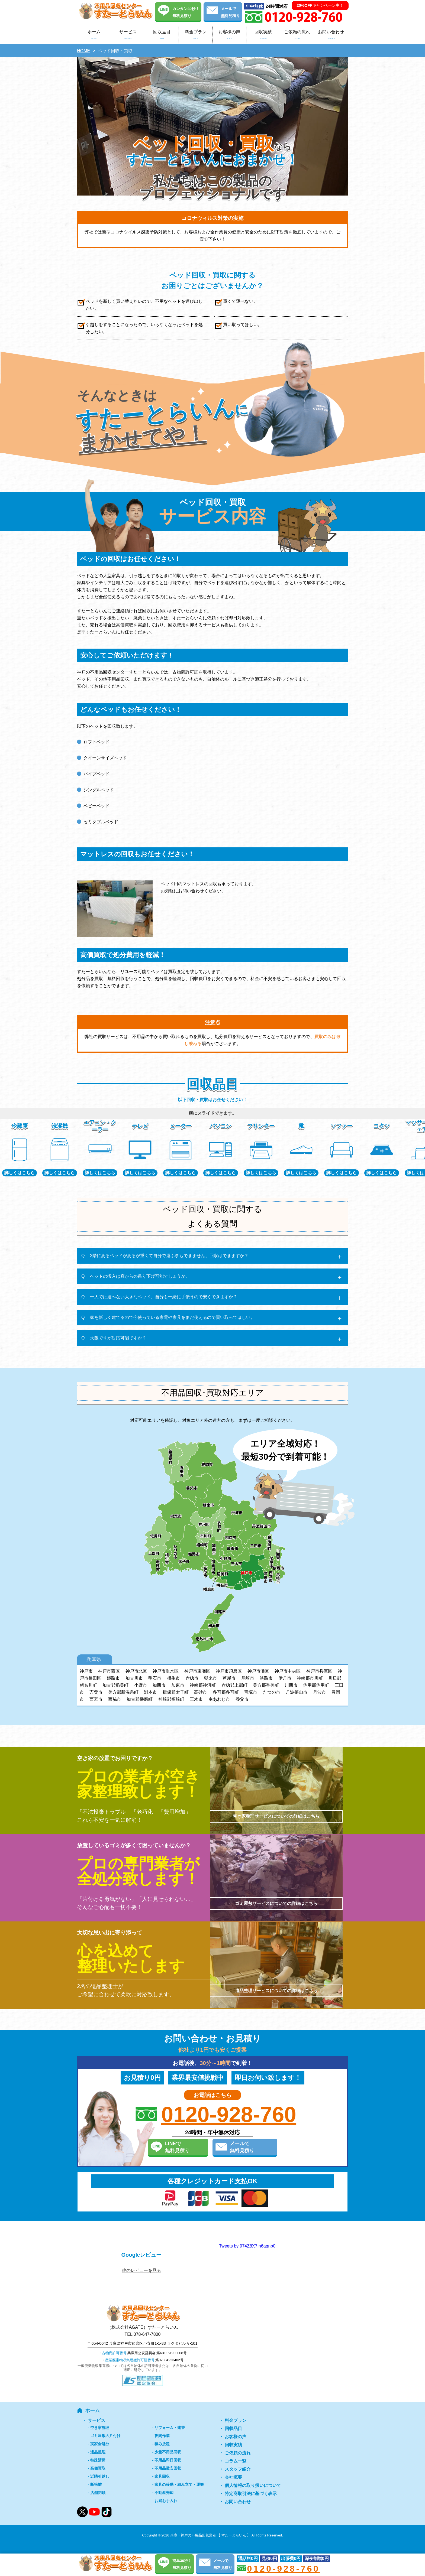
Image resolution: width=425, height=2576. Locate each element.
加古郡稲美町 (115, 1685)
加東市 (177, 1685)
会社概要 (233, 2477)
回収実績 (263, 36)
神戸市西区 (109, 1671)
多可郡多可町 (226, 1692)
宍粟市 (95, 1692)
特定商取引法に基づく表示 (251, 2493)
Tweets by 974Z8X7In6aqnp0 (247, 2246)
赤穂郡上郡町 (234, 1685)
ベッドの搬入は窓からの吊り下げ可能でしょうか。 (140, 1276)
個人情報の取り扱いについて (253, 2485)
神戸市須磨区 (229, 1671)
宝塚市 (250, 1692)
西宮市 (95, 1699)
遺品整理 (97, 2452)
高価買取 (97, 2468)
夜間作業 (162, 2436)
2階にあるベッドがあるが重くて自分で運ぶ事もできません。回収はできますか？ (169, 1255)
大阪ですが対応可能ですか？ (118, 1338)
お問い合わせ (331, 36)
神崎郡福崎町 (171, 1699)
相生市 (173, 1678)
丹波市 (319, 1692)
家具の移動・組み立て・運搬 (179, 2484)
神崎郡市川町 (310, 1678)
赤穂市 (191, 1678)
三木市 (196, 1699)
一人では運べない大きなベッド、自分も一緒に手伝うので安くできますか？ (163, 1296)
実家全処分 (99, 2444)
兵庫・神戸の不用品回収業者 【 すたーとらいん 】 (210, 2535)
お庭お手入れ (165, 2501)
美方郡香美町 (266, 1685)
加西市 (159, 1685)
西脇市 (114, 1699)
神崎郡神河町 (203, 1685)
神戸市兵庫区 (319, 1671)
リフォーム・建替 (169, 2427)
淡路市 (266, 1678)
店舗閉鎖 (97, 2492)
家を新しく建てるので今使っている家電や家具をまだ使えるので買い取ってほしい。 (172, 1317)
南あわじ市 (219, 1699)
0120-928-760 (228, 2114)
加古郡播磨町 (140, 1699)
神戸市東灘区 (197, 1671)
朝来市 (210, 1678)
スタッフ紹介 (238, 2469)
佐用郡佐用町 (316, 1685)
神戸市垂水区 (166, 1671)
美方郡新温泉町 (123, 1692)
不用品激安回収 (167, 2468)
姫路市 (113, 1678)
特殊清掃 (97, 2460)
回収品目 (162, 36)
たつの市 (271, 1692)
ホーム (94, 36)
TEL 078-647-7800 (143, 2334)
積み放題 (162, 2444)
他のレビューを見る (141, 2270)
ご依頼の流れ (297, 36)
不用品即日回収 (167, 2460)
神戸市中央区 (288, 1671)
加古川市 (134, 1678)
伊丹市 (284, 1678)
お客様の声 (229, 36)
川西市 (291, 1685)
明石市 (154, 1678)
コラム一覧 (235, 2461)
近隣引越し (99, 2476)
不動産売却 (163, 2492)
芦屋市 (229, 1678)
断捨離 (96, 2484)
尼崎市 (247, 1678)
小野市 (140, 1685)
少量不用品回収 (167, 2452)
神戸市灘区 (258, 1671)
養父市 (242, 1699)
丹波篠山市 (296, 1692)
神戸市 (86, 1671)
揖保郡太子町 (176, 1692)
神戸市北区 (136, 1671)
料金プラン (195, 36)
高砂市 (200, 1692)
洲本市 (150, 1692)
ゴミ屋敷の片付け (105, 2436)
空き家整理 (99, 2427)
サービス (128, 36)
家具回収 (162, 2476)
